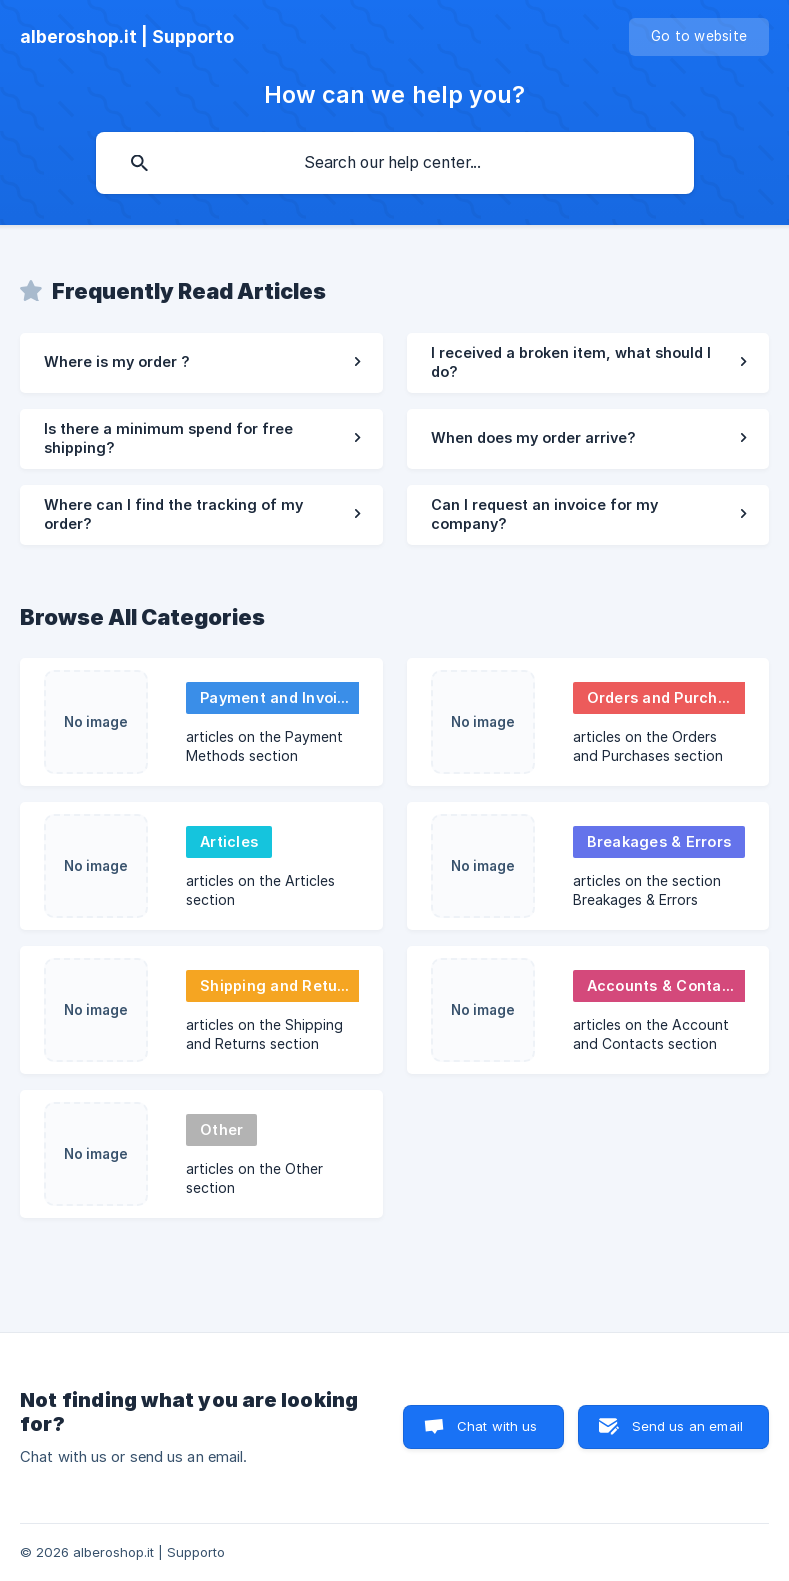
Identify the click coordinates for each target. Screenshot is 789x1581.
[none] (127, 37)
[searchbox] (395, 163)
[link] (201, 363)
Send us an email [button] (687, 1426)
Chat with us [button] (497, 1426)
